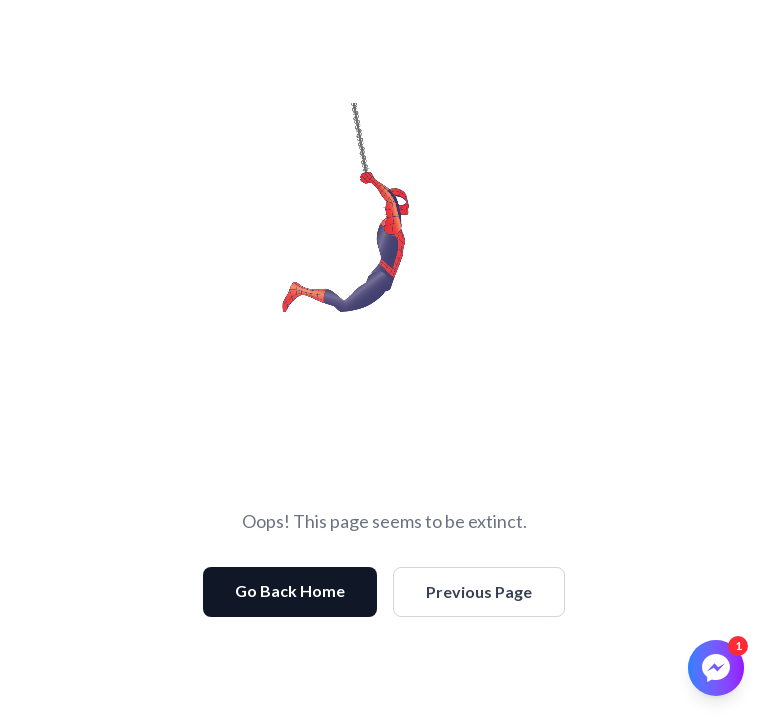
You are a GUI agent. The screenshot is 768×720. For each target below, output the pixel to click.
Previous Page (479, 591)
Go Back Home (290, 590)
